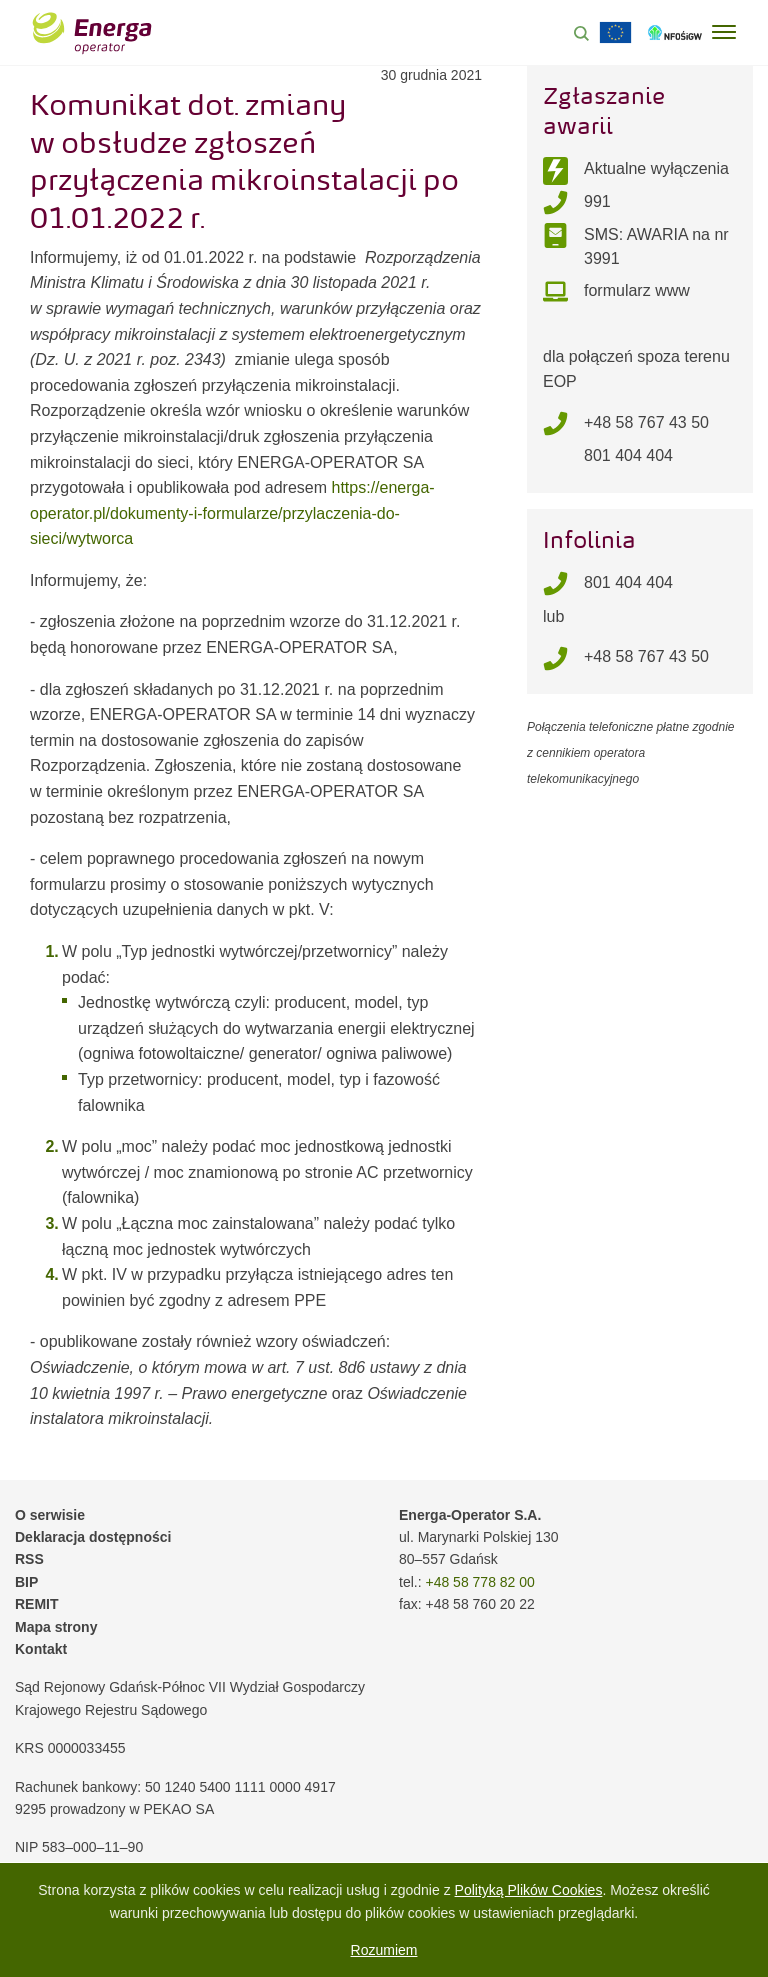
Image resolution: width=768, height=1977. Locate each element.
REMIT (37, 1604)
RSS (29, 1559)
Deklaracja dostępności (93, 1537)
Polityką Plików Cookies (529, 1890)
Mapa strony (56, 1627)
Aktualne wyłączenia (656, 168)
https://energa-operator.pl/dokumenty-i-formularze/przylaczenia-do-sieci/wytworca (232, 513)
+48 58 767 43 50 (646, 422)
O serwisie (50, 1515)
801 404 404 (628, 455)
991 (597, 201)
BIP (26, 1582)
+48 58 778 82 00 (479, 1582)
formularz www (637, 290)
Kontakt (41, 1649)
